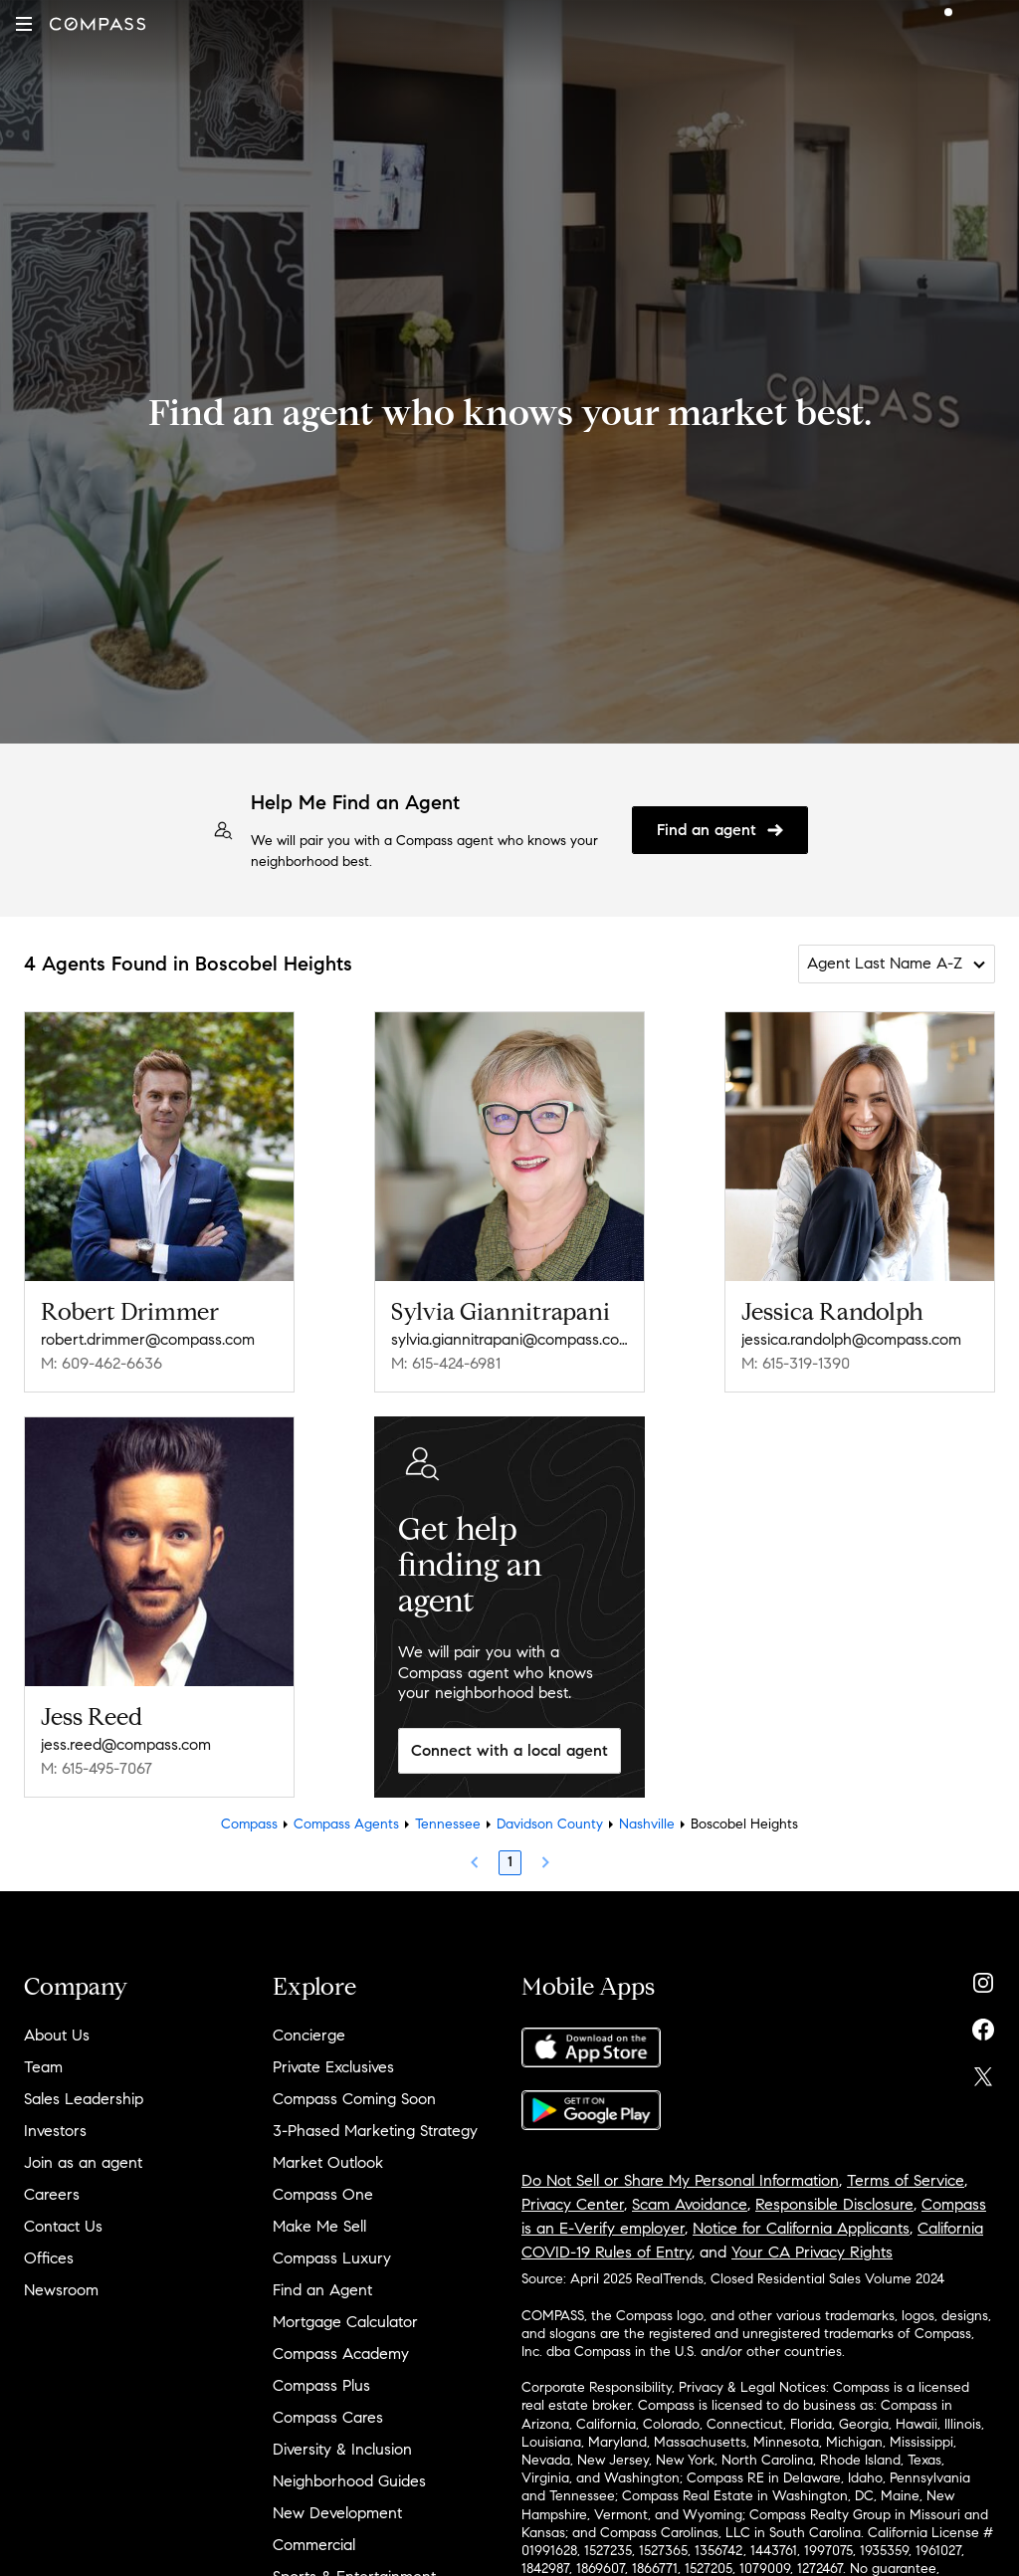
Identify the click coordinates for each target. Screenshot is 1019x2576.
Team (43, 2066)
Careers (52, 2194)
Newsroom (61, 2289)
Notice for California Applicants (801, 2228)
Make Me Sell (319, 2226)
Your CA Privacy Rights (812, 2252)
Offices (49, 2258)
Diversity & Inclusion (342, 2449)
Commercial (314, 2544)
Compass (249, 1824)
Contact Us (63, 2226)
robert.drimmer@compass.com (148, 1339)
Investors (55, 2130)
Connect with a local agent (509, 1750)
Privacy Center (572, 2204)
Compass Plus (321, 2385)
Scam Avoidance (689, 2204)
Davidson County (550, 1824)
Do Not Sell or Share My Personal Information (680, 2180)
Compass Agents (346, 1824)
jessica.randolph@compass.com (851, 1339)
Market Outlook (328, 2162)
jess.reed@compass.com (126, 1744)
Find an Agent (322, 2289)
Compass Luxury (332, 2258)
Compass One (323, 2194)
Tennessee (448, 1824)
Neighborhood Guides (349, 2480)
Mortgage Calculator (345, 2321)
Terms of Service (905, 2180)
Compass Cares (328, 2417)
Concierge (309, 2035)
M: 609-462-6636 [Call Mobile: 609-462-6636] (101, 1363)
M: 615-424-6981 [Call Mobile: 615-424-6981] (446, 1363)
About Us (57, 2035)
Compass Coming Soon (354, 2098)
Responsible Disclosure (834, 2204)
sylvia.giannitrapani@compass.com (509, 1339)
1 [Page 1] (510, 1861)
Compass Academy (341, 2353)
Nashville (647, 1824)
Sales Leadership (83, 2098)
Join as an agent (83, 2162)
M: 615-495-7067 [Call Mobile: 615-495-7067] (96, 1768)
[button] (24, 24)
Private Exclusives (333, 2066)
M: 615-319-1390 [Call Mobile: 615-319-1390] (795, 1363)
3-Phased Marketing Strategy (375, 2130)
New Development (337, 2512)
